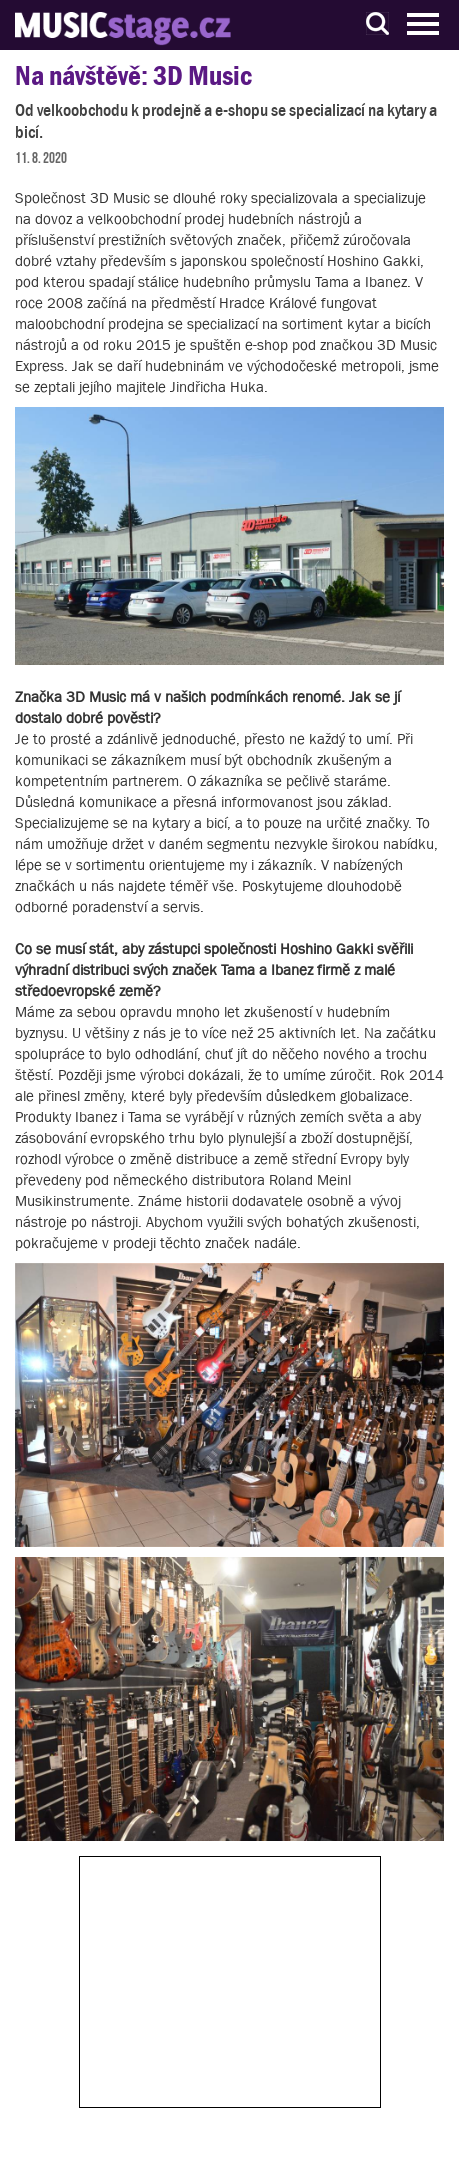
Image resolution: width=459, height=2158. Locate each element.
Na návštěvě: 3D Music (133, 75)
